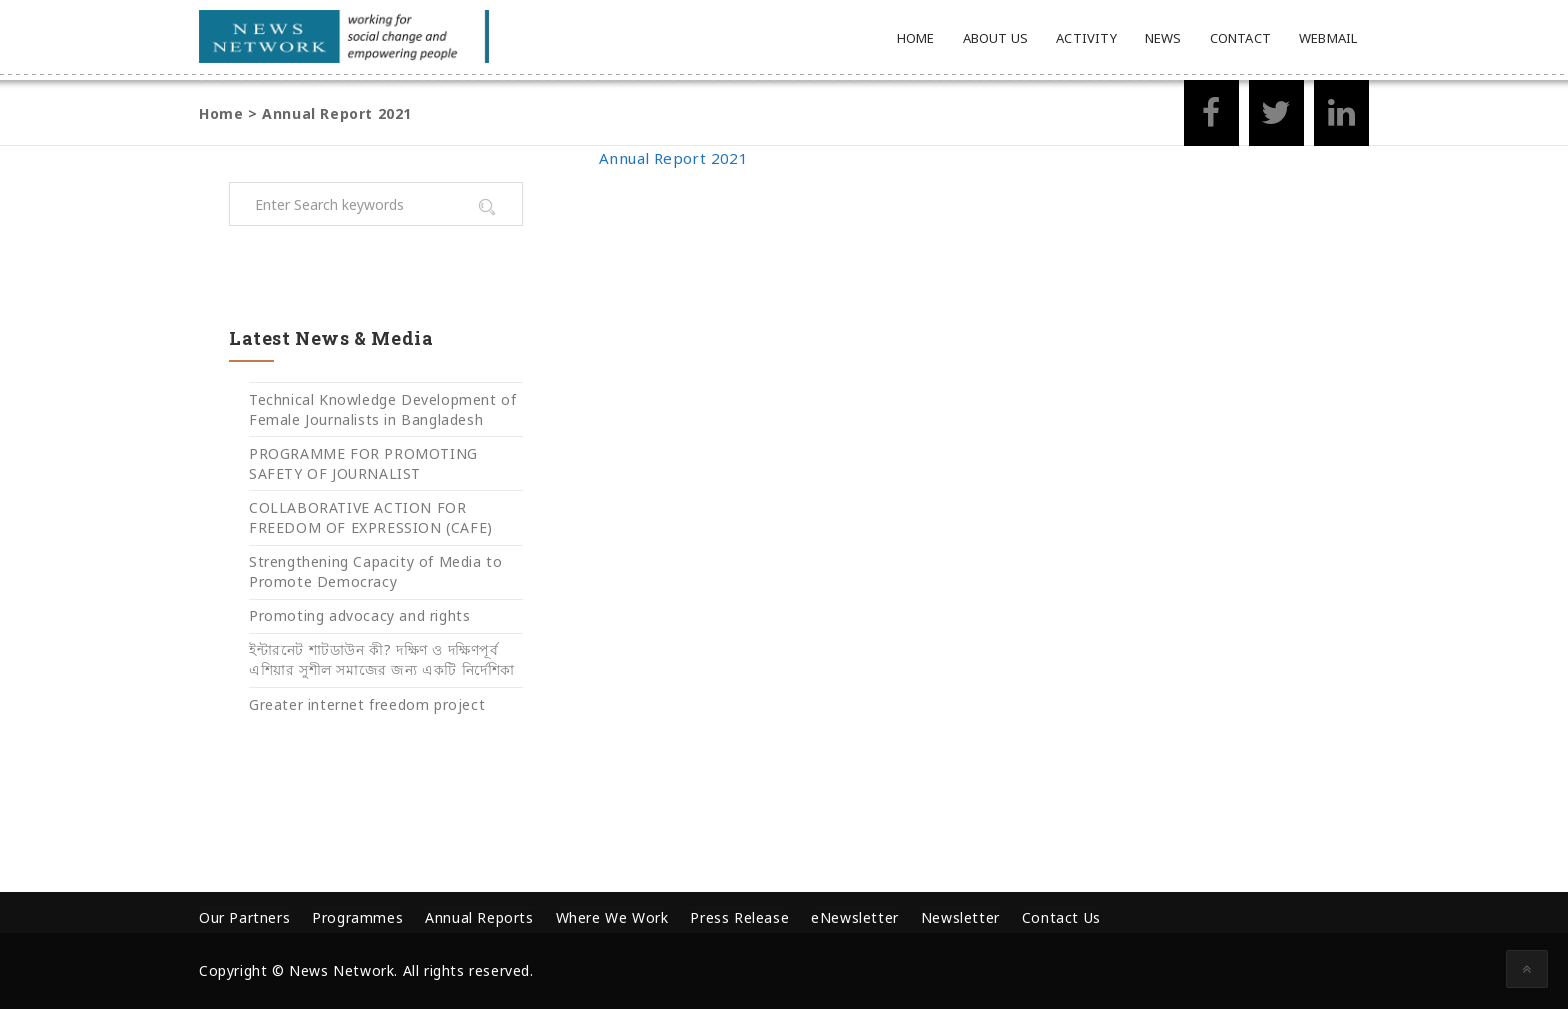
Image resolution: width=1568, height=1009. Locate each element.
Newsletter (960, 917)
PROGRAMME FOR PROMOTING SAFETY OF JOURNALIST (363, 463)
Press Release (739, 917)
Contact (1240, 38)
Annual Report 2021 (673, 158)
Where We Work (612, 917)
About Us (996, 38)
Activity (1086, 38)
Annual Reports (479, 917)
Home (916, 38)
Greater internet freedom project (367, 704)
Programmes (357, 917)
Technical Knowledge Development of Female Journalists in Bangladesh (382, 409)
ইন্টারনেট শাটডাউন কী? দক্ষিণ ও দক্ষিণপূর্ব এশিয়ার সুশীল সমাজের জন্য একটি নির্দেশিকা (382, 659)
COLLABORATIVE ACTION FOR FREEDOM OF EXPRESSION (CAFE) (371, 517)
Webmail (1328, 38)
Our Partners (244, 917)
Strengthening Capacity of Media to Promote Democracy (375, 571)
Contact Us (1061, 917)
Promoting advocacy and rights (359, 615)
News (1163, 38)
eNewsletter (855, 917)
